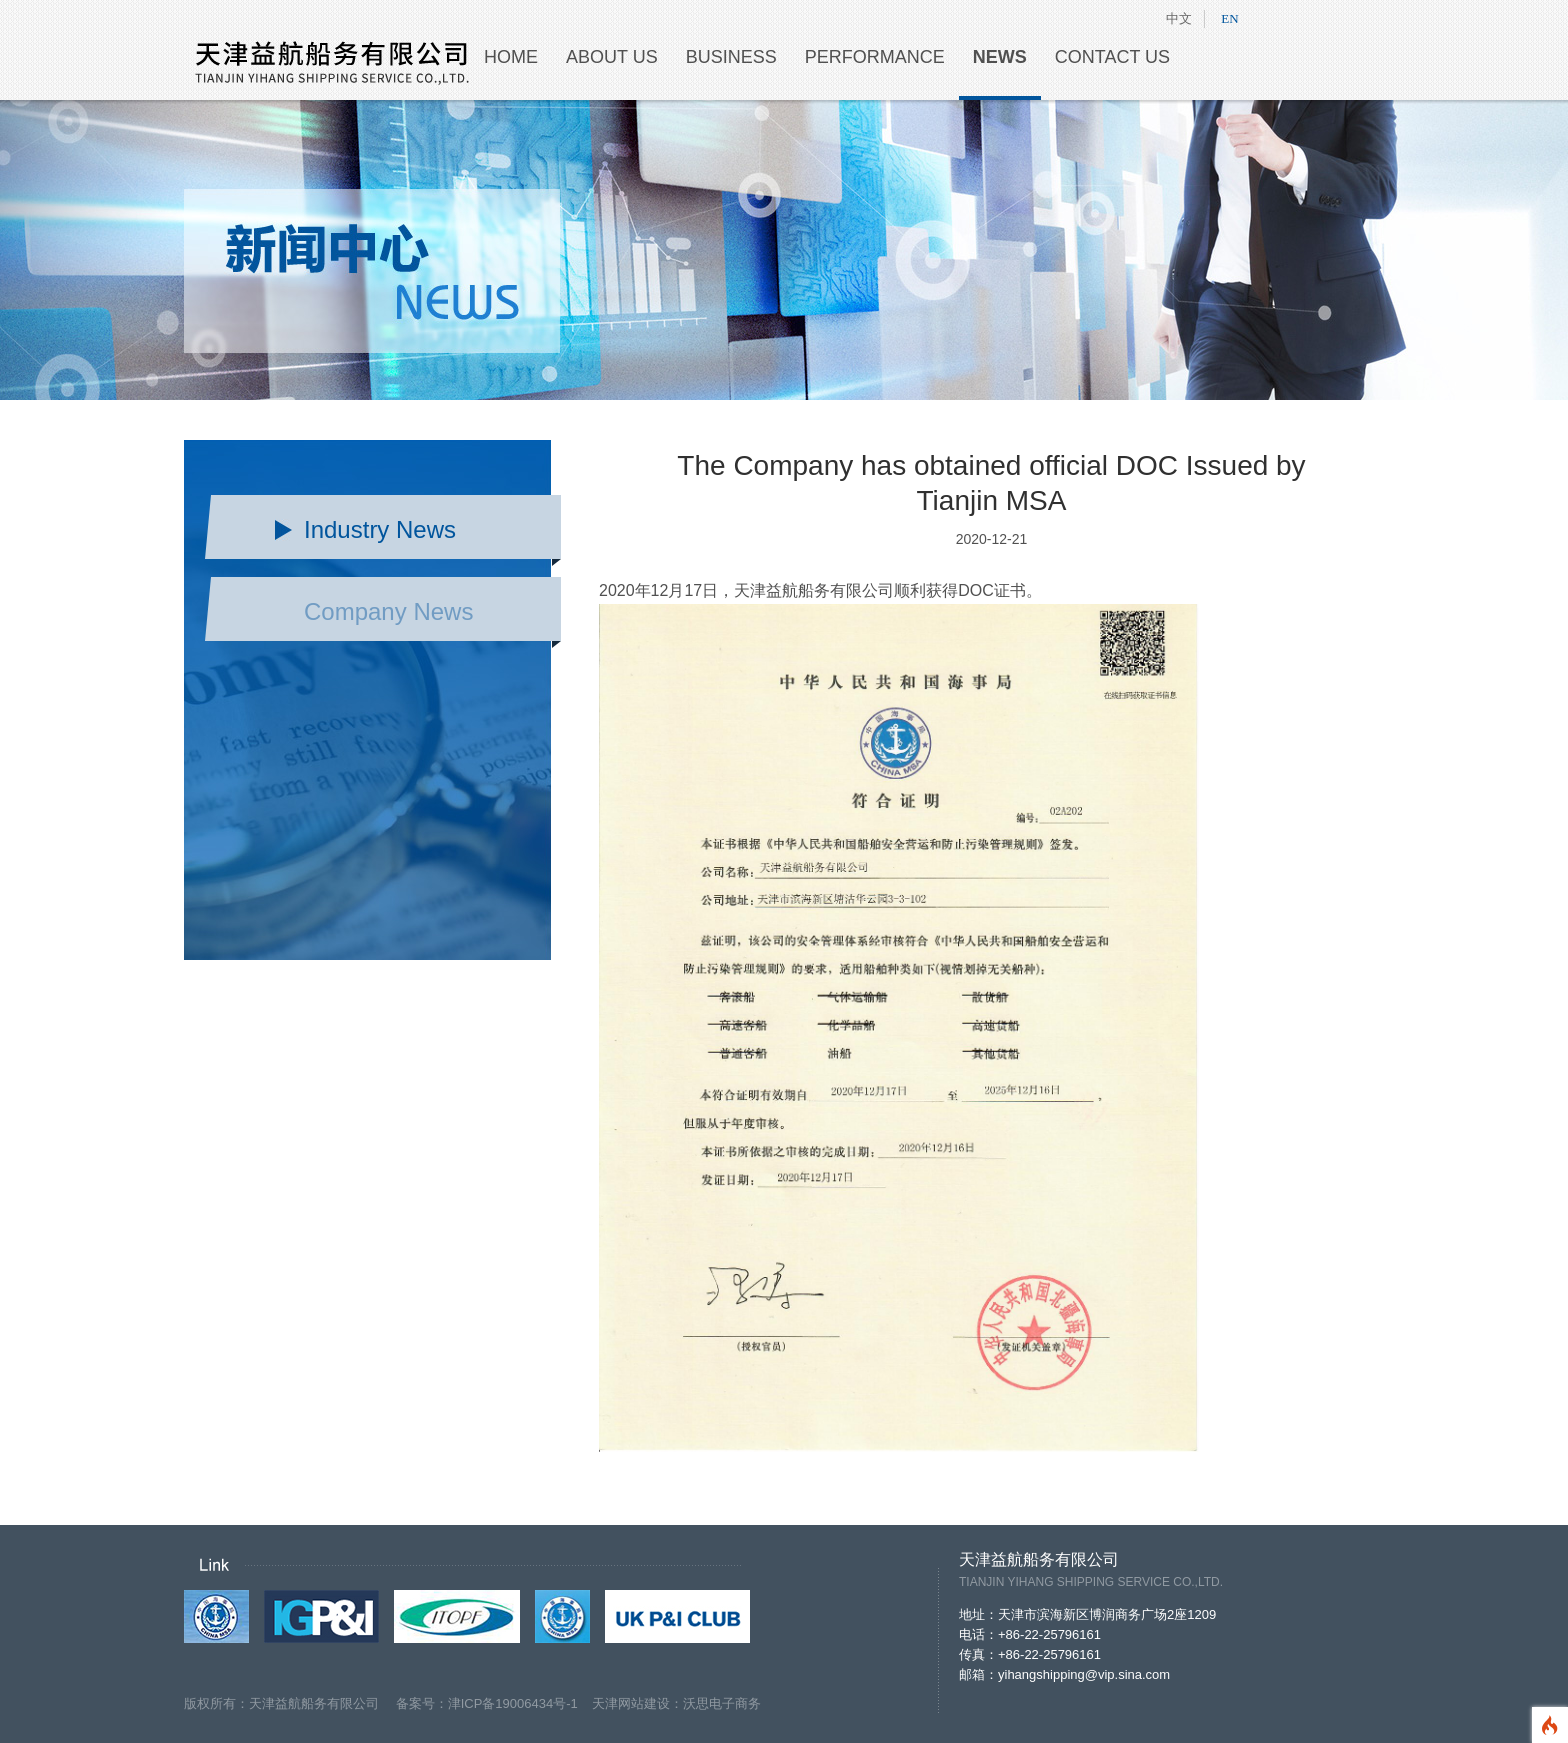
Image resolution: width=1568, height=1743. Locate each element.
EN (1229, 18)
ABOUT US (612, 57)
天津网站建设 (631, 1703)
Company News (388, 611)
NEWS (1000, 57)
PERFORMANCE (875, 57)
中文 (1179, 18)
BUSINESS (731, 57)
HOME (511, 57)
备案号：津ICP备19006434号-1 (494, 1703)
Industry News (380, 529)
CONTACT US (1112, 57)
